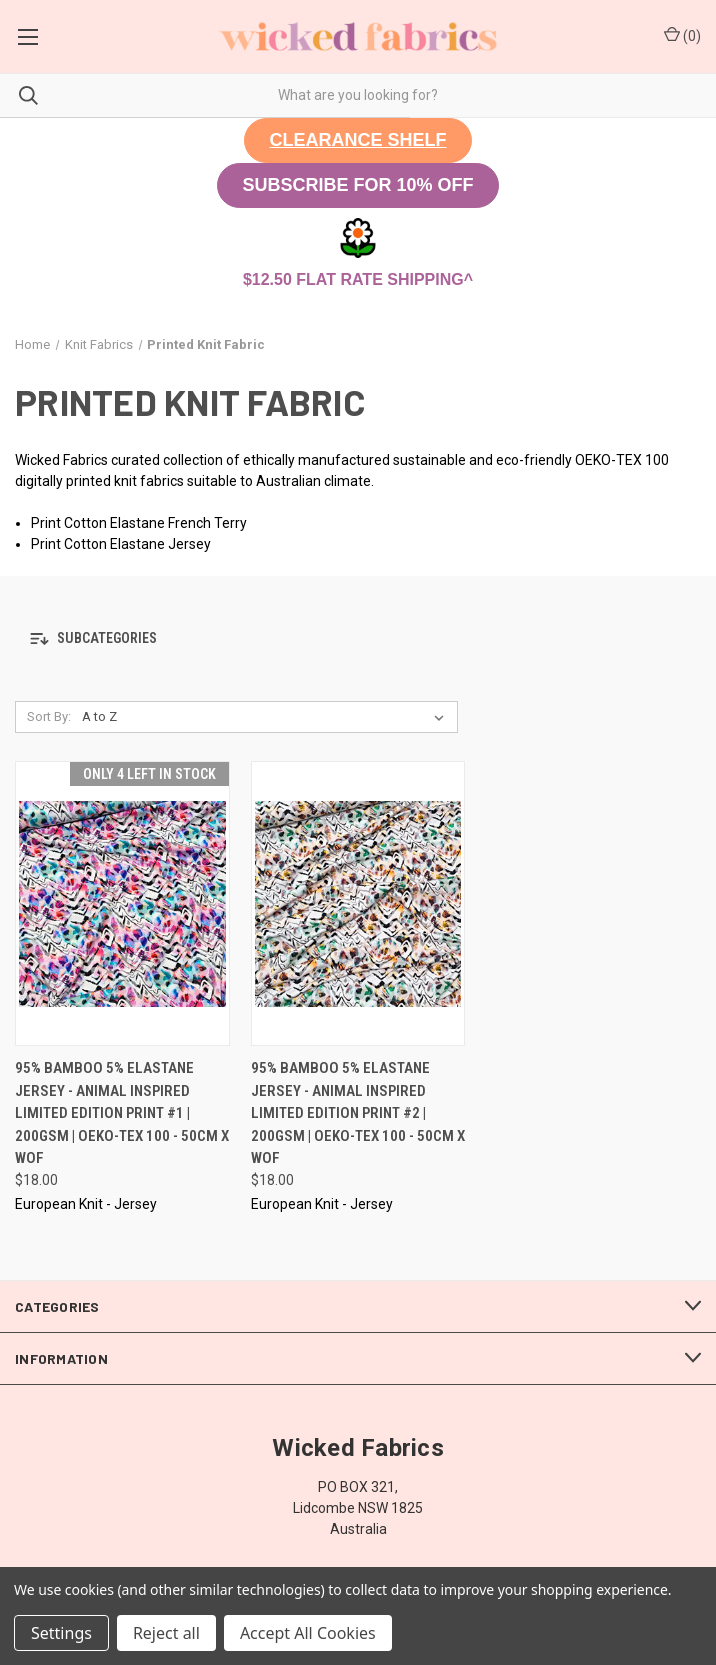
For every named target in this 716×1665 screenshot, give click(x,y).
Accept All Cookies (308, 1633)
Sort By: (49, 716)
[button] (357, 140)
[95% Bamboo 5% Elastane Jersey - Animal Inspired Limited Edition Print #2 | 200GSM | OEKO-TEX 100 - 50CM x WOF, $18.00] (358, 903)
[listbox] (267, 717)
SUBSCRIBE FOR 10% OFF (357, 185)
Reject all (166, 1633)
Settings (61, 1633)
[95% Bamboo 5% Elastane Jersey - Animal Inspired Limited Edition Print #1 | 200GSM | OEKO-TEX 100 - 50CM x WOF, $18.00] (122, 903)
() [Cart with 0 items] (682, 35)
